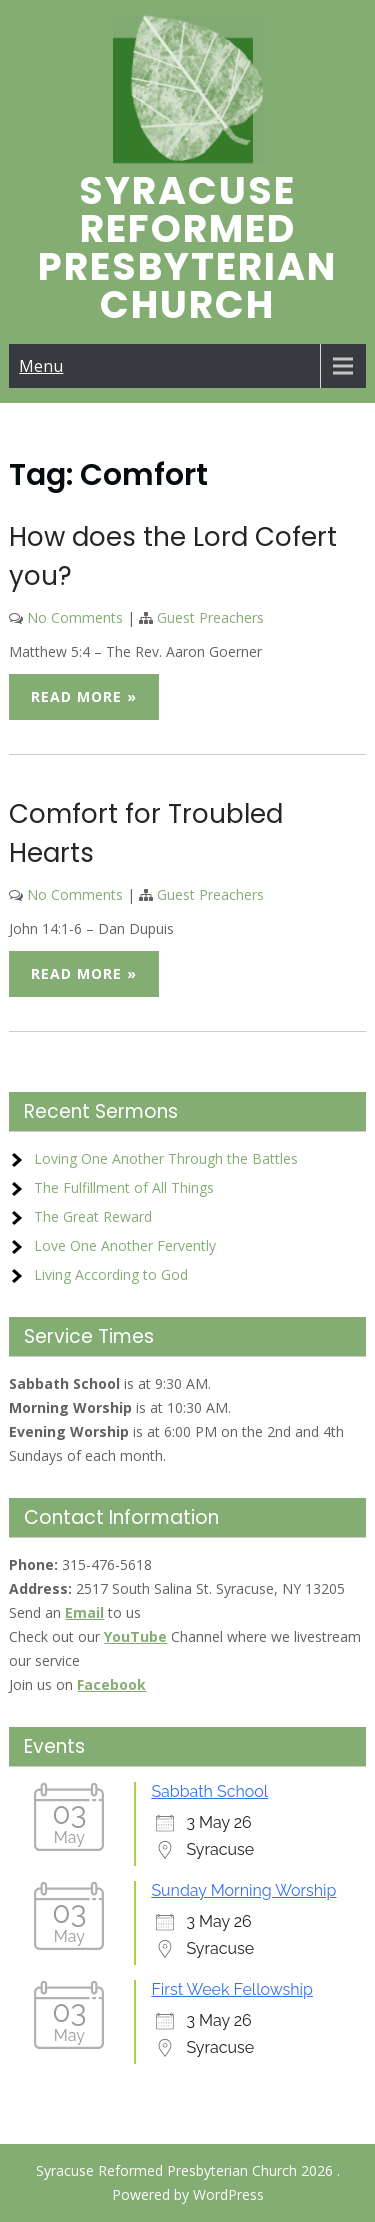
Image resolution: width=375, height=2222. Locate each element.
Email (84, 1612)
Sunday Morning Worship (243, 1890)
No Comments (75, 617)
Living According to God (111, 1274)
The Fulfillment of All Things (124, 1187)
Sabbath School (209, 1791)
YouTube (135, 1636)
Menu (41, 366)
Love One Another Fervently (125, 1245)
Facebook (111, 1684)
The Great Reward (93, 1216)
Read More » (84, 696)
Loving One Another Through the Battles (166, 1158)
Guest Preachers (210, 617)
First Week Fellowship (232, 1989)
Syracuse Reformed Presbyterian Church (187, 247)
